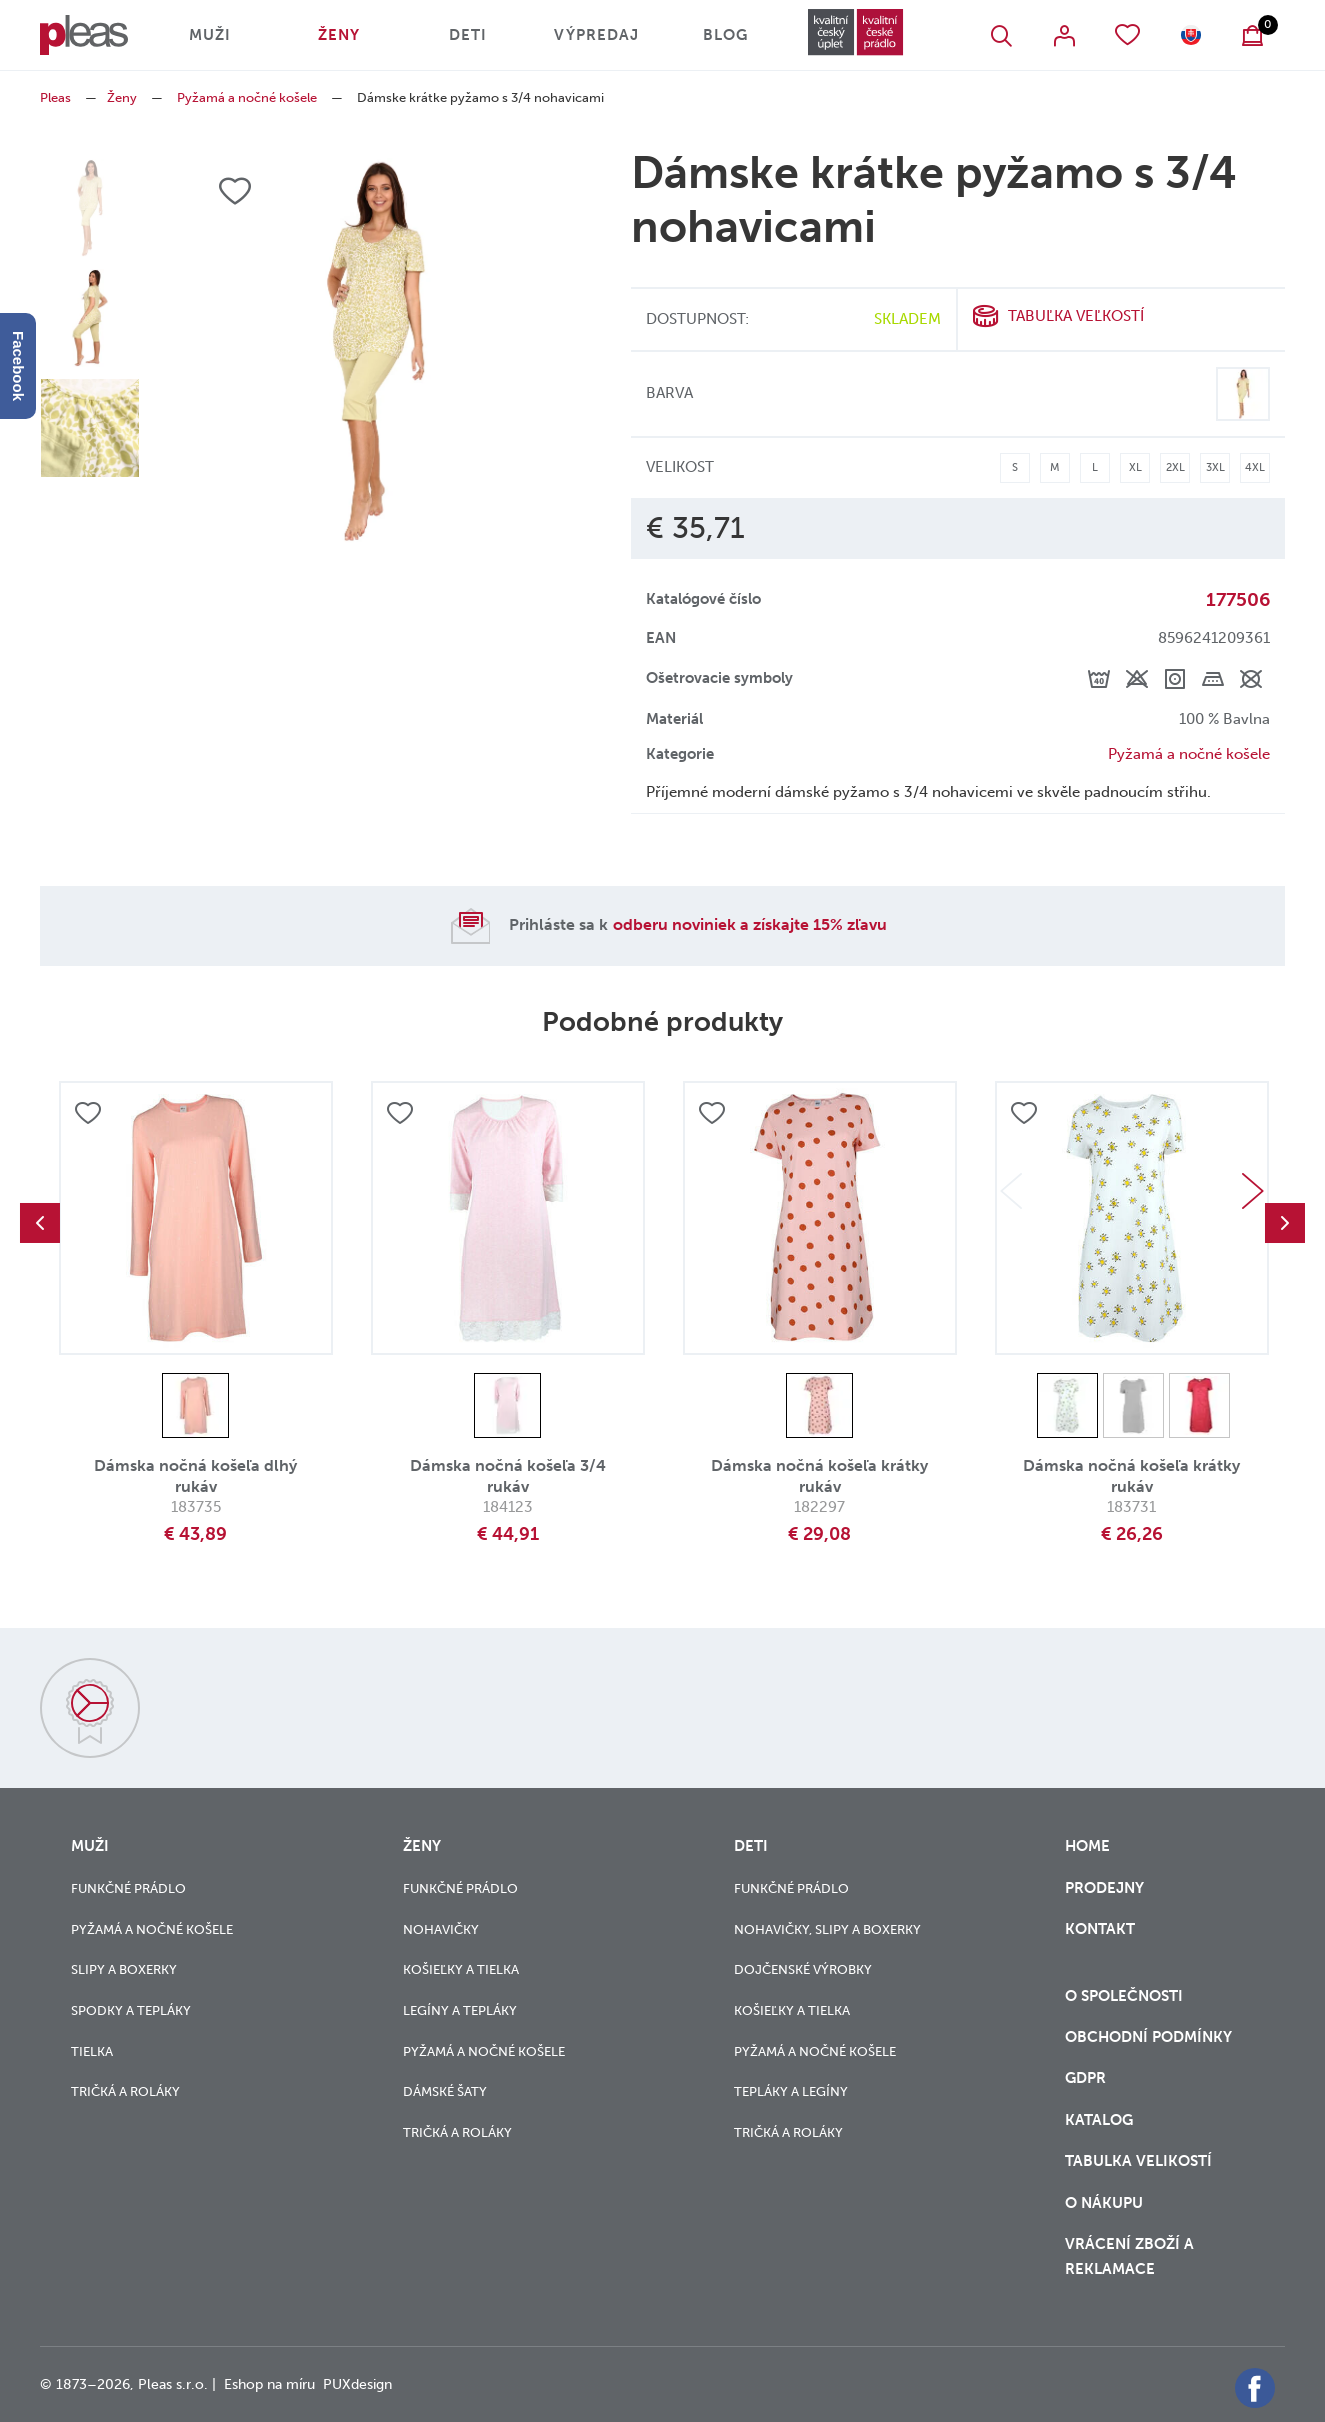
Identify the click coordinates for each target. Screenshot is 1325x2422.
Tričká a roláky (125, 2091)
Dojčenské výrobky (803, 1969)
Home (1087, 1846)
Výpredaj (596, 35)
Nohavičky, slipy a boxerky (827, 1929)
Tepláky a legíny (791, 2091)
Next (1253, 1191)
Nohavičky (441, 1929)
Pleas (55, 97)
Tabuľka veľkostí (1076, 316)
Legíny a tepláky (460, 2010)
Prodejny (1104, 1888)
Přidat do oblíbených (88, 1113)
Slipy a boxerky (124, 1969)
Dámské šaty (445, 2091)
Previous (40, 1223)
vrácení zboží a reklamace (1129, 2256)
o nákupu (1104, 2203)
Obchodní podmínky (1148, 2037)
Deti (468, 35)
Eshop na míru (269, 2384)
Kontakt (1100, 1941)
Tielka (92, 2051)
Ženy (339, 35)
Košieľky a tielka (461, 1969)
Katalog (1101, 2120)
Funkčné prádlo (128, 1888)
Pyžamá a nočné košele (247, 97)
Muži (210, 35)
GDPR (1087, 2078)
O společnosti (1126, 1996)
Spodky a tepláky (131, 2010)
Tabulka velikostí (1140, 2161)
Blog (725, 35)
